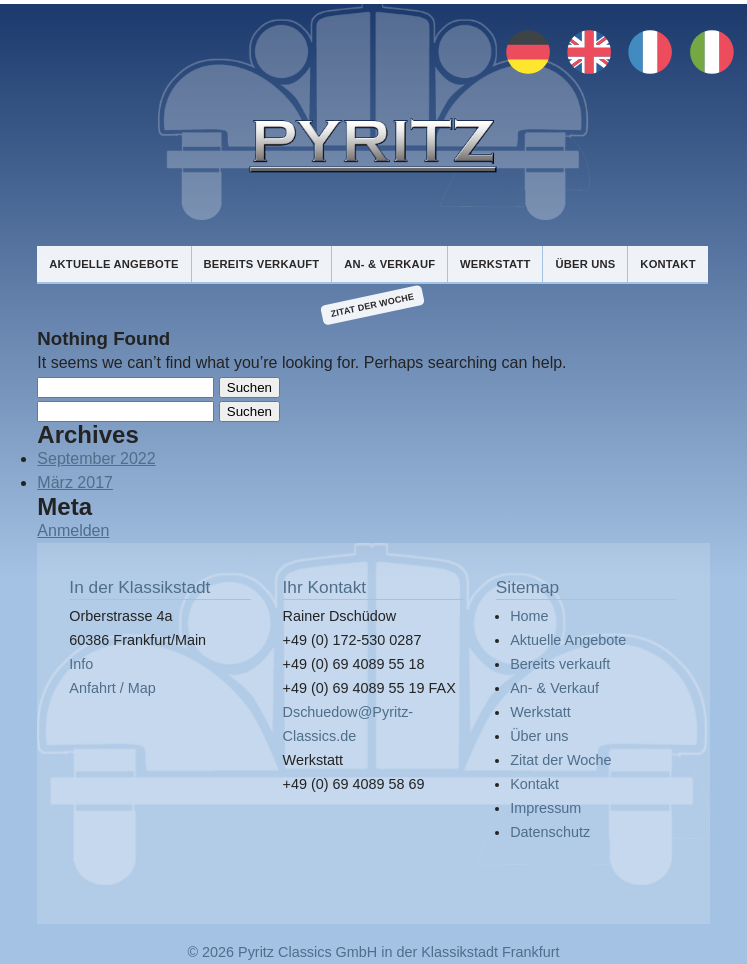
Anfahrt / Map (112, 688)
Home (529, 616)
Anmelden (73, 530)
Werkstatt (495, 264)
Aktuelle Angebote (113, 264)
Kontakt (667, 264)
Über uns (585, 264)
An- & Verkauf (389, 264)
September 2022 (96, 458)
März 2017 (75, 482)
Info (81, 664)
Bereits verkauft (261, 264)
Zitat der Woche (372, 305)
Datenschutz (550, 832)
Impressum (545, 808)
